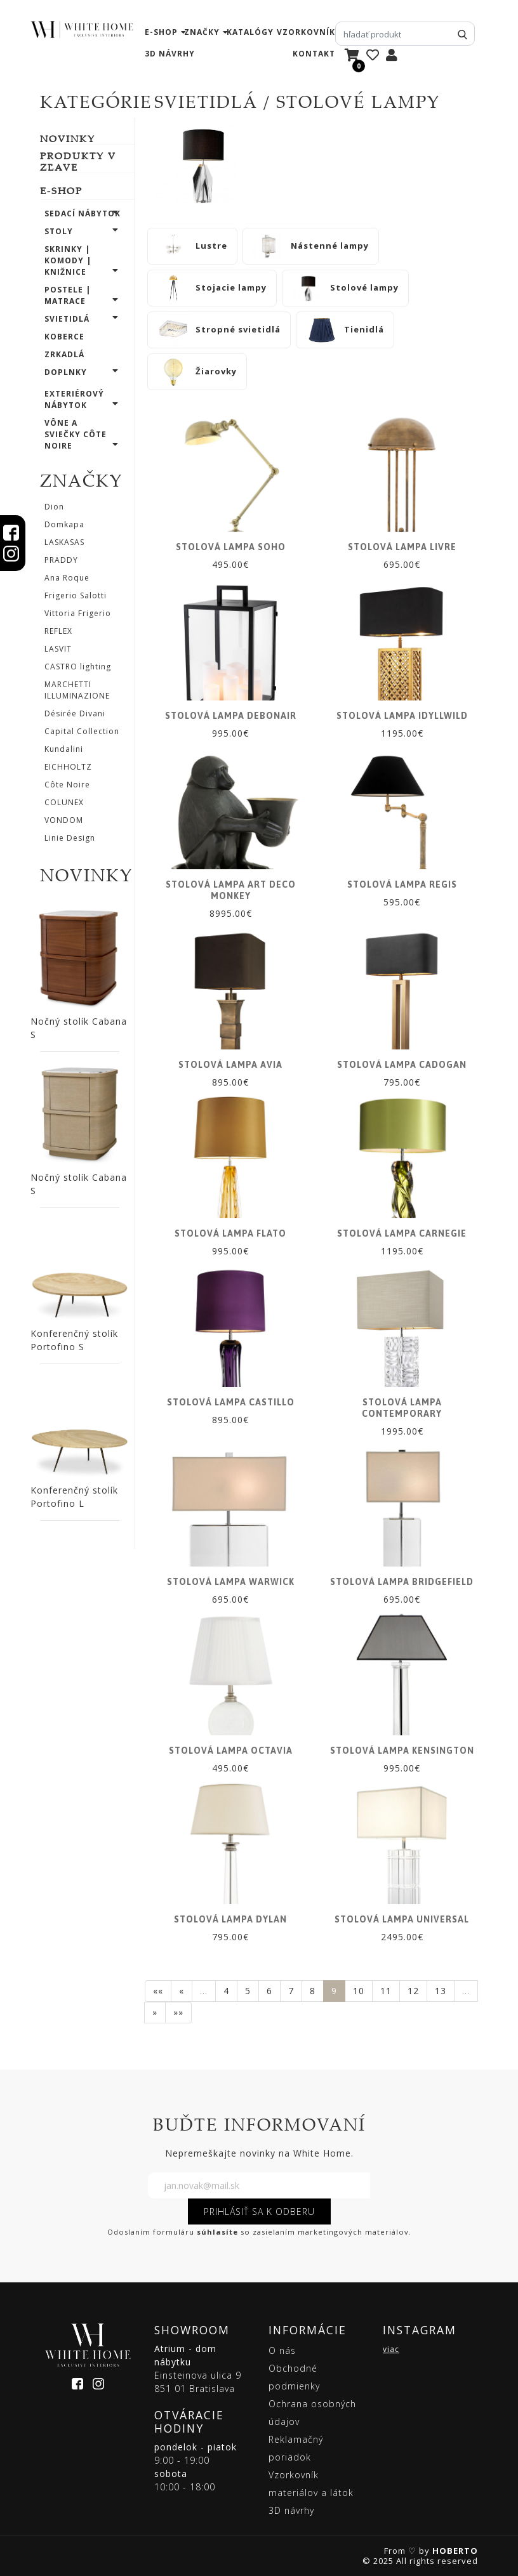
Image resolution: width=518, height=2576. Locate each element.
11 (386, 1991)
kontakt (314, 53)
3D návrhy (170, 53)
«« (158, 1991)
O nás (282, 2350)
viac (391, 2349)
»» (178, 2012)
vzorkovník (306, 32)
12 (413, 1991)
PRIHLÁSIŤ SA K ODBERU (259, 2211)
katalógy (250, 32)
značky (202, 32)
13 (440, 1991)
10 (358, 1991)
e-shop (161, 32)
